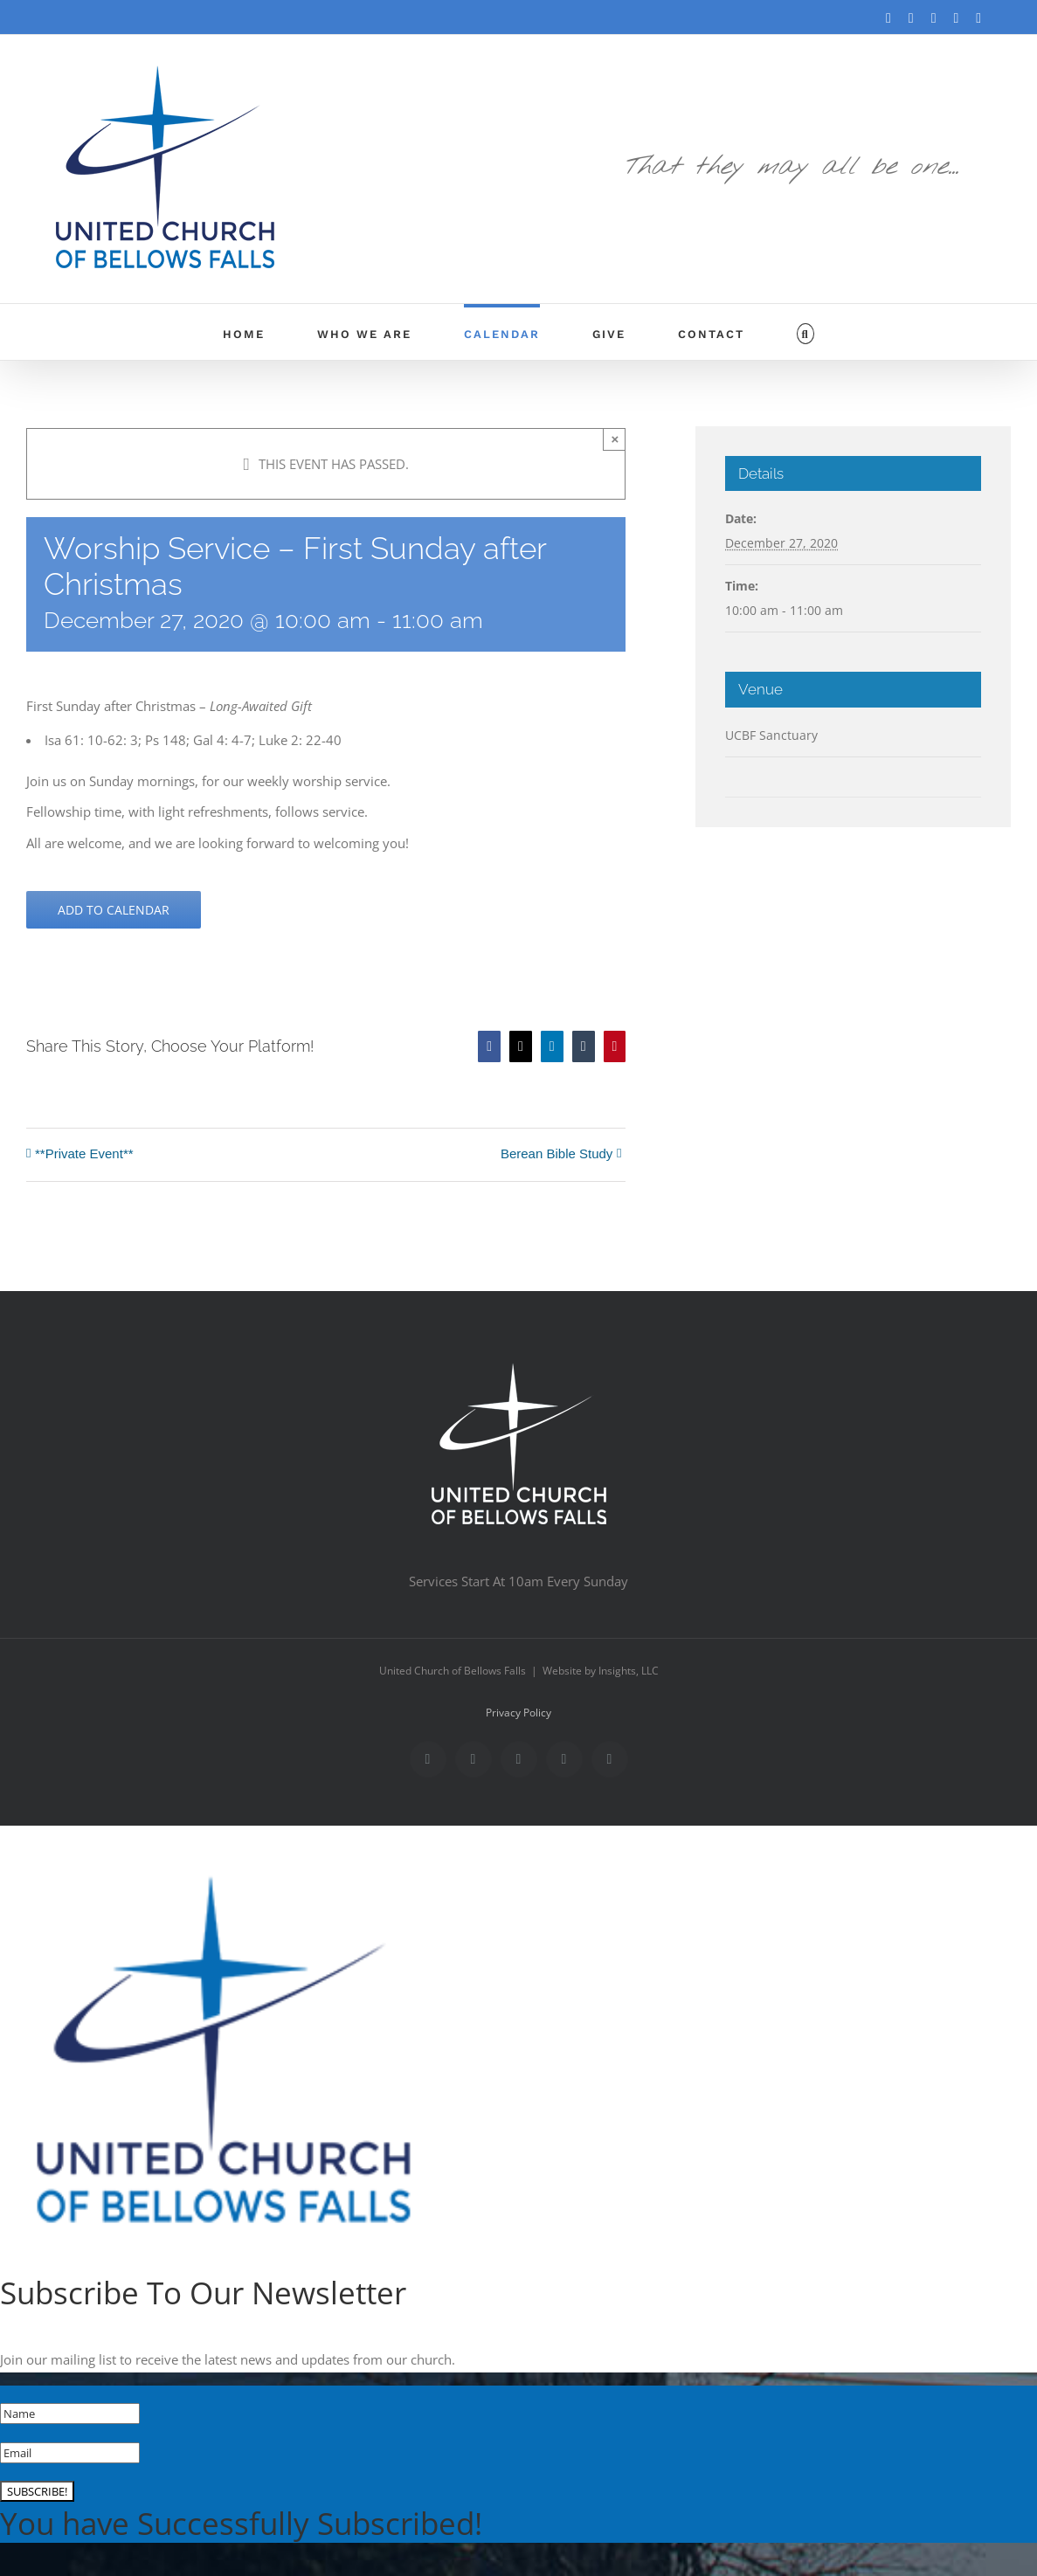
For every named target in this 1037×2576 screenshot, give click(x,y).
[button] (805, 332)
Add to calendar (113, 909)
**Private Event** (84, 1153)
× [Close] (615, 439)
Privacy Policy (518, 1712)
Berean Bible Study (556, 1153)
